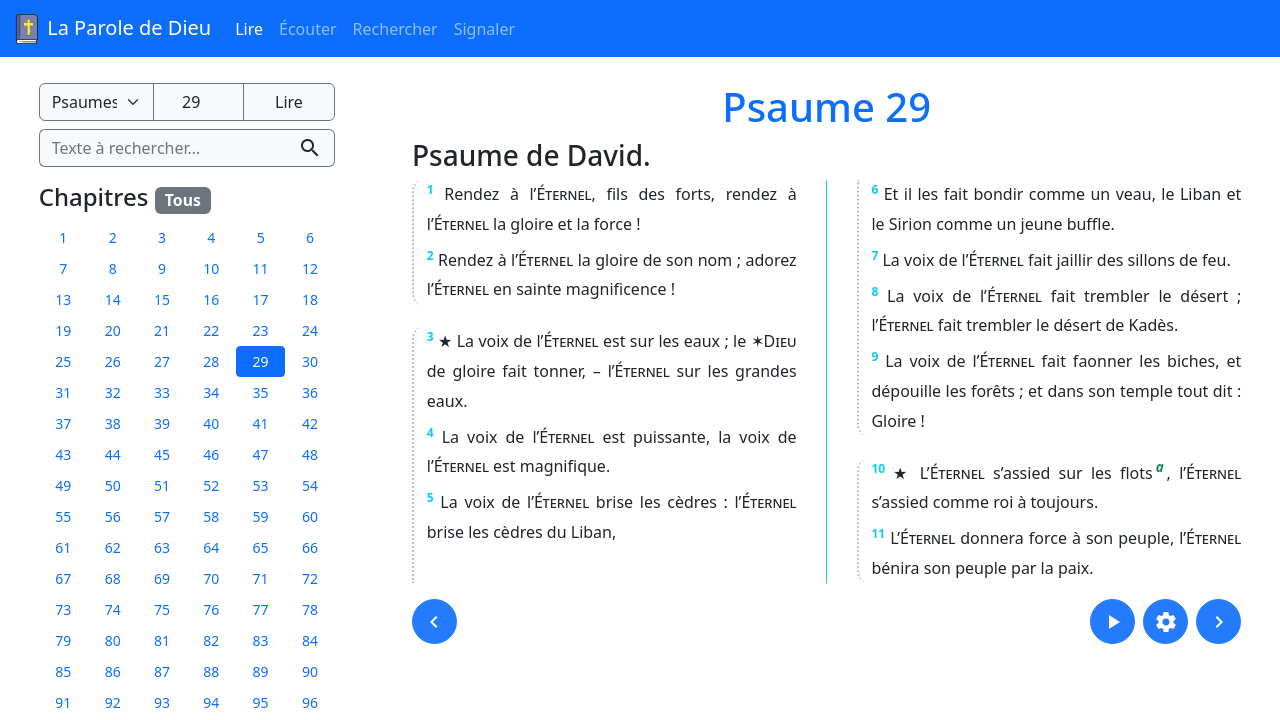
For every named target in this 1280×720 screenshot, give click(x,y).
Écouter (308, 29)
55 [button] (63, 516)
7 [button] (63, 268)
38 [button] (113, 423)
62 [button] (113, 547)
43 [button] (63, 454)
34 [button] (211, 392)
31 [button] (63, 392)
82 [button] (211, 640)
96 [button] (310, 702)
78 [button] (310, 609)
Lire (249, 29)
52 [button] (211, 485)
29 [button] (261, 361)
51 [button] (162, 485)
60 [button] (310, 516)
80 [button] (113, 640)
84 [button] (310, 640)
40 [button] (211, 423)
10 (878, 468)
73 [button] (63, 609)
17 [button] (261, 299)
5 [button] (261, 237)
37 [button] (63, 423)
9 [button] (162, 268)
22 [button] (211, 330)
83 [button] (261, 640)
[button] (434, 621)
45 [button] (162, 454)
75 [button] (162, 609)
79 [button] (63, 640)
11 (878, 533)
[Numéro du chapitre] (198, 102)
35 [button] (261, 392)
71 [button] (261, 578)
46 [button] (211, 454)
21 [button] (162, 330)
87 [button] (162, 671)
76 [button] (211, 609)
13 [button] (63, 299)
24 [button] (310, 330)
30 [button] (310, 361)
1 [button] (63, 237)
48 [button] (310, 454)
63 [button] (162, 547)
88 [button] (211, 671)
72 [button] (310, 578)
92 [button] (113, 702)
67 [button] (63, 578)
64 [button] (211, 547)
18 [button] (310, 299)
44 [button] (113, 454)
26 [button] (113, 361)
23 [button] (261, 330)
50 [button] (113, 485)
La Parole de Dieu (111, 29)
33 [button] (162, 392)
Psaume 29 (826, 106)
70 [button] (211, 578)
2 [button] (113, 237)
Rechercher (395, 29)
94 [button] (211, 702)
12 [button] (310, 268)
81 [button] (162, 640)
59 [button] (261, 516)
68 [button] (113, 578)
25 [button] (63, 361)
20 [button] (113, 330)
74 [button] (113, 609)
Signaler (484, 29)
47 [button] (261, 454)
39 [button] (162, 423)
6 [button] (310, 237)
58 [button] (211, 516)
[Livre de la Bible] (96, 102)
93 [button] (162, 702)
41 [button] (261, 423)
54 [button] (310, 485)
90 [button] (310, 671)
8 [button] (113, 268)
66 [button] (310, 547)
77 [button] (261, 609)
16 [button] (211, 299)
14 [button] (113, 299)
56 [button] (113, 516)
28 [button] (211, 361)
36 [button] (310, 392)
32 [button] (113, 392)
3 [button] (162, 237)
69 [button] (162, 578)
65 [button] (261, 547)
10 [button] (211, 268)
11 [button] (261, 268)
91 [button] (63, 702)
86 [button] (113, 671)
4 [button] (211, 237)
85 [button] (63, 671)
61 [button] (63, 547)
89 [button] (261, 671)
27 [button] (162, 361)
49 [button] (63, 485)
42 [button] (310, 423)
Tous (183, 200)
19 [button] (63, 330)
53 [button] (261, 485)
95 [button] (261, 702)
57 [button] (162, 516)
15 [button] (162, 299)
